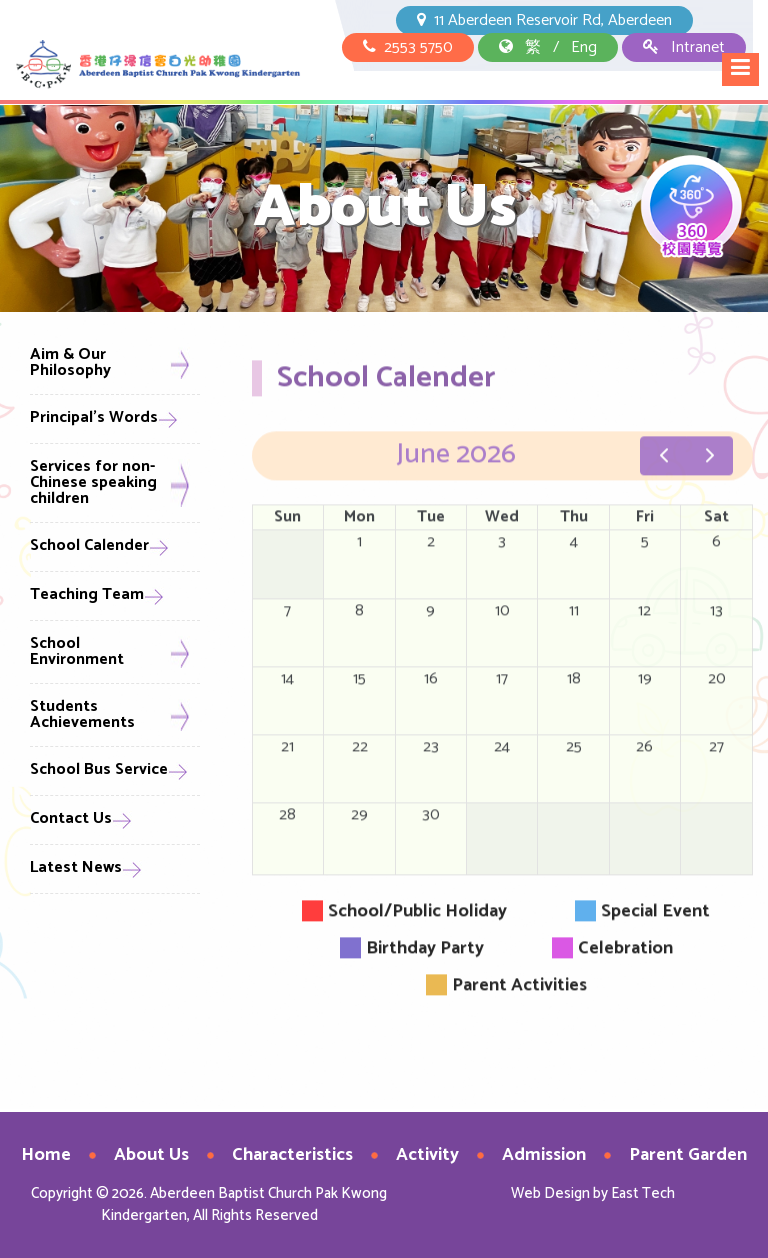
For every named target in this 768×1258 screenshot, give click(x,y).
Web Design (550, 1193)
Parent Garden (688, 1155)
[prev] (663, 468)
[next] (709, 468)
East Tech (643, 1193)
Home (46, 1155)
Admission (544, 1155)
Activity (427, 1155)
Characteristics (292, 1155)
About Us (151, 1155)
